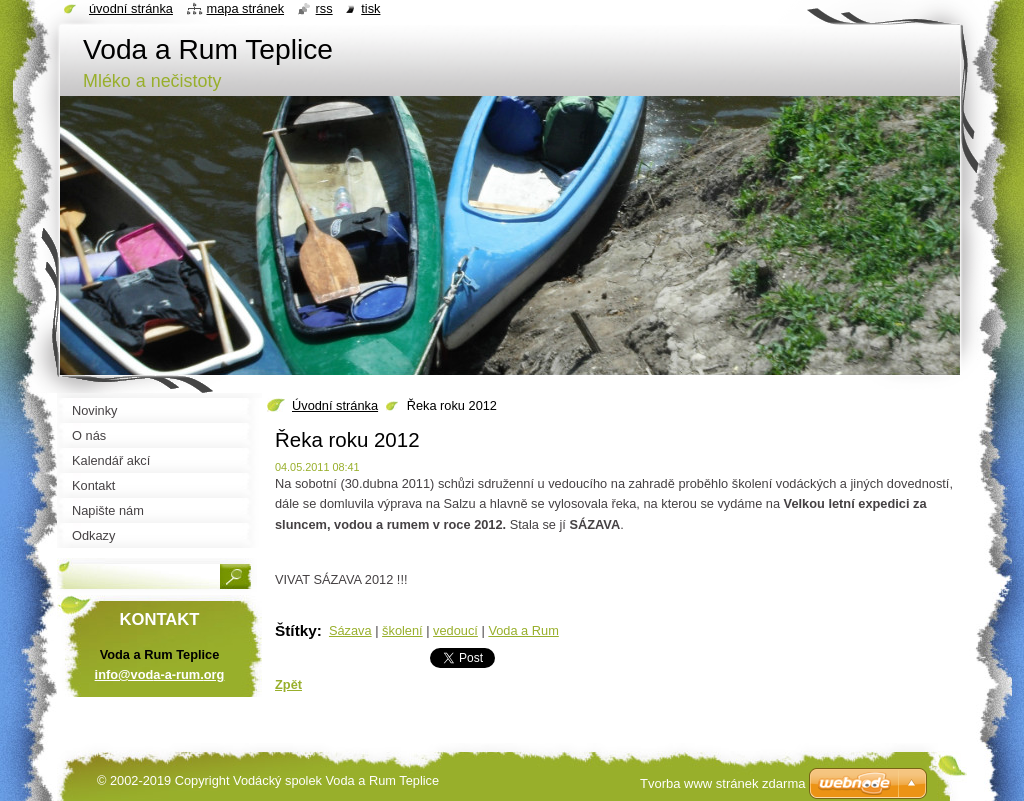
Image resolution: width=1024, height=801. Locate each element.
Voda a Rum (523, 630)
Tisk (370, 8)
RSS (324, 8)
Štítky (296, 630)
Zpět (288, 684)
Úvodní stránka (335, 405)
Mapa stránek (246, 8)
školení (402, 630)
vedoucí (455, 630)
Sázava (350, 630)
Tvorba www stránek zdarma (722, 783)
